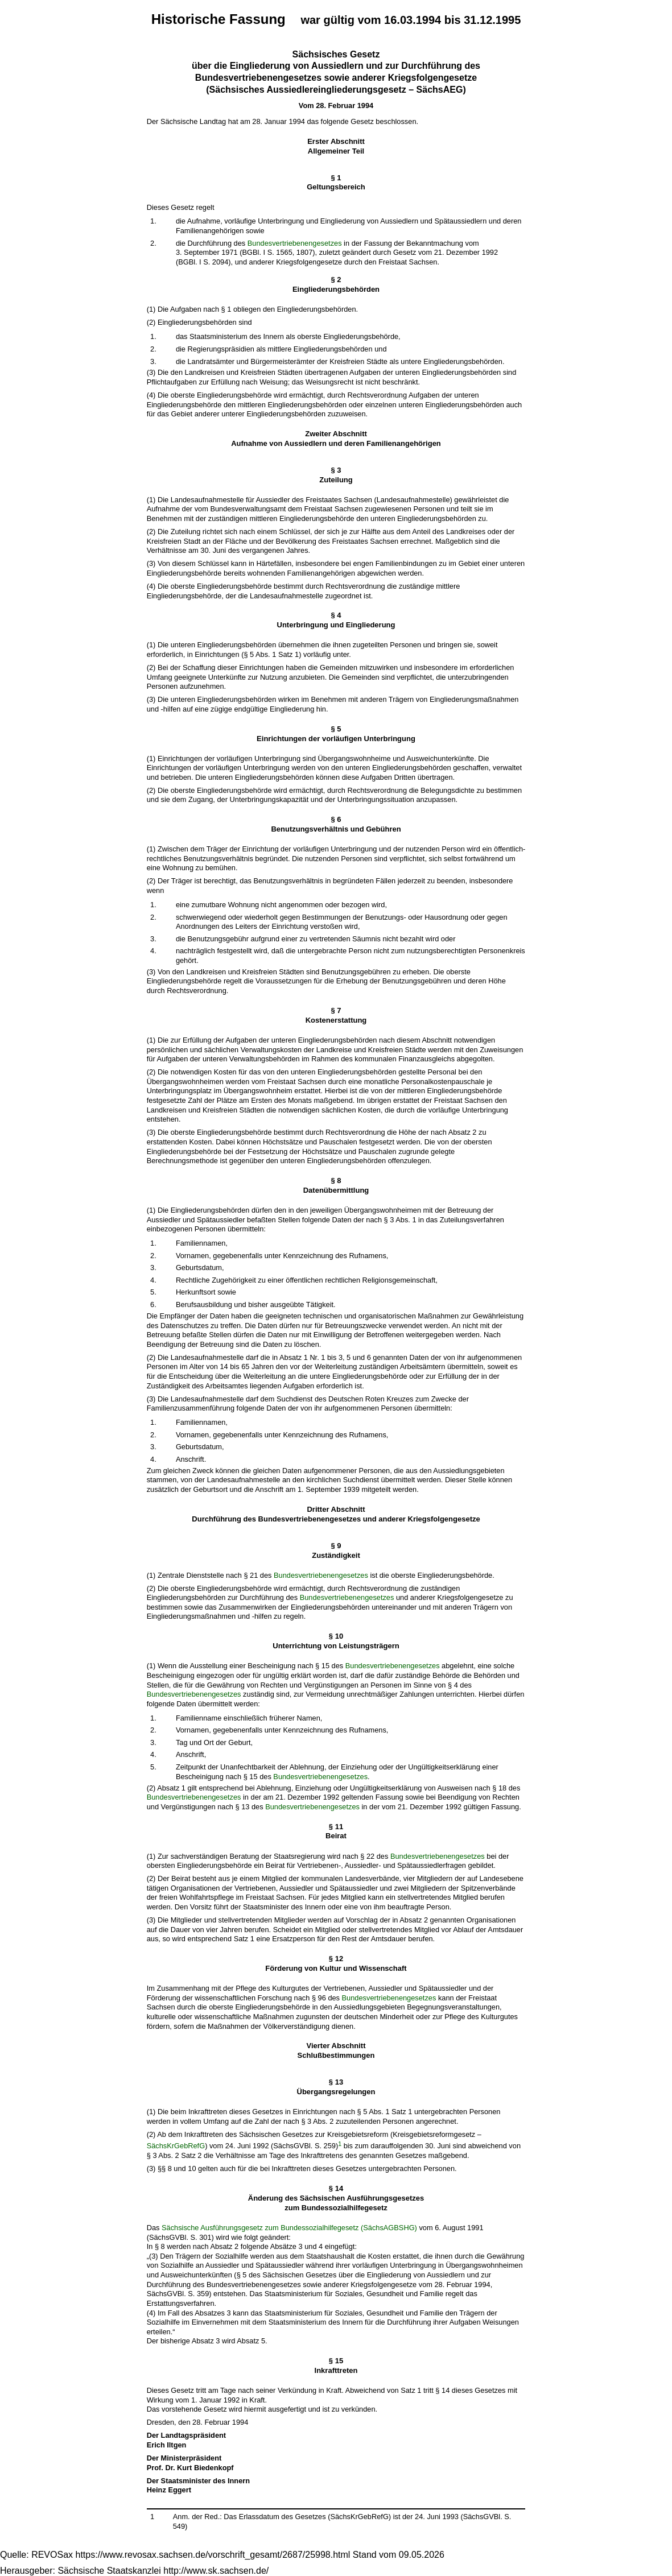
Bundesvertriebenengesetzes (295, 243)
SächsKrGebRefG (176, 2146)
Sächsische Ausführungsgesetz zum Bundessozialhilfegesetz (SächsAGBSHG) (289, 2227)
